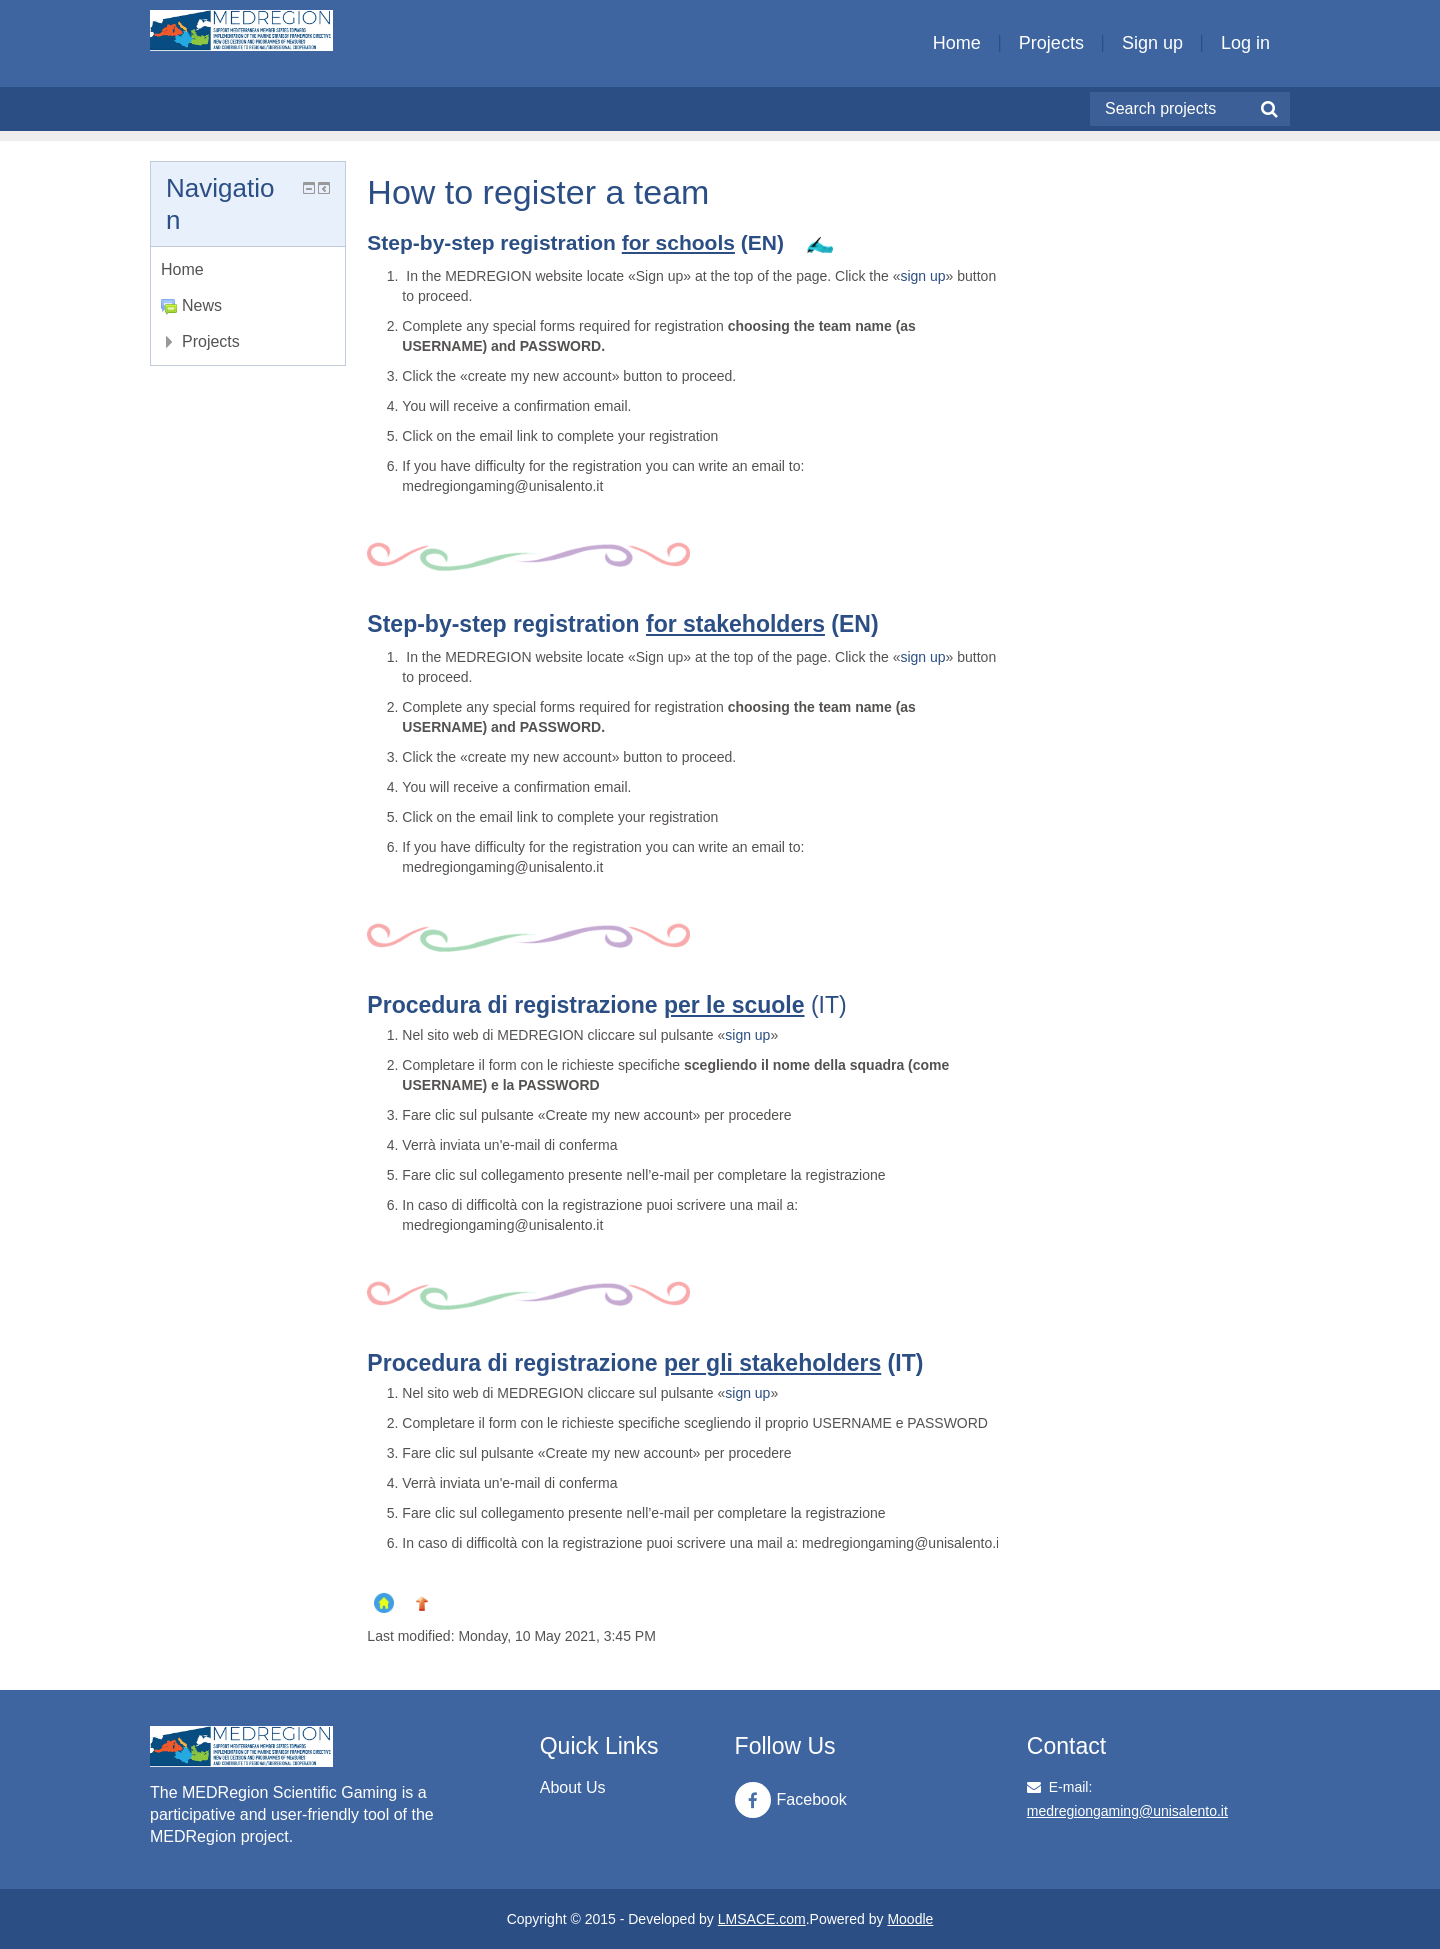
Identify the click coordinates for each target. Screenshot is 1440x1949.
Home (957, 43)
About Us (573, 1787)
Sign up (1152, 43)
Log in (1245, 43)
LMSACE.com (762, 1919)
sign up (922, 276)
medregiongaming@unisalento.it (1127, 1811)
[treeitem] (248, 270)
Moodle (910, 1919)
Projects (1051, 43)
